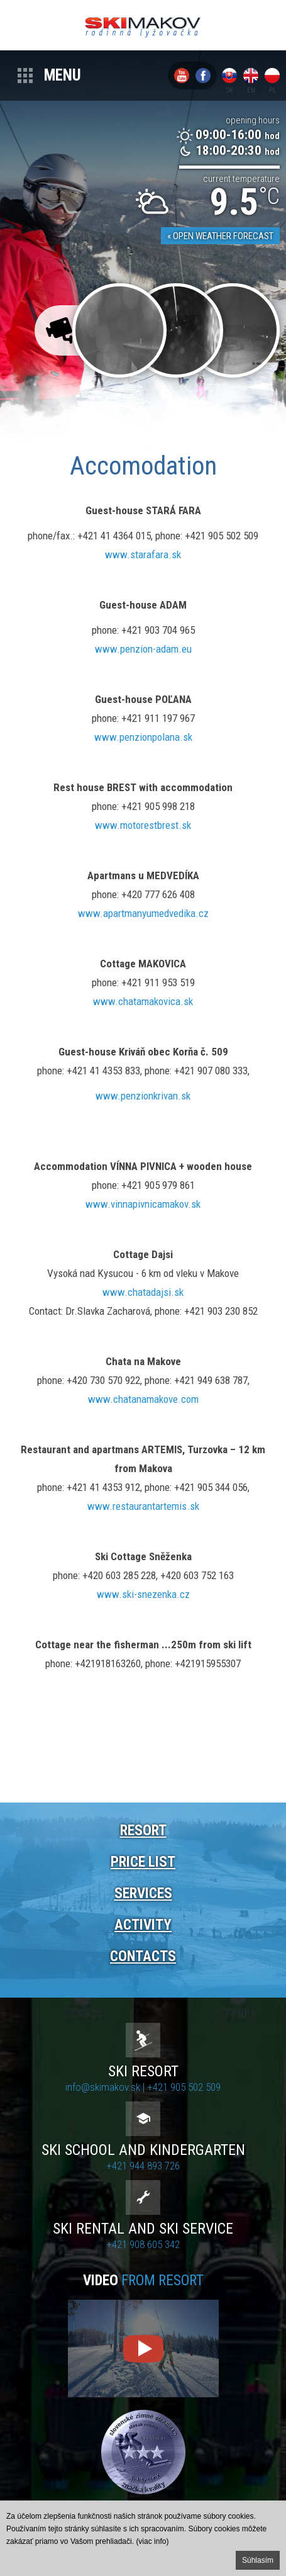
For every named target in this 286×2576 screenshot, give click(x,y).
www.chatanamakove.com (143, 1399)
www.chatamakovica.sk (143, 1001)
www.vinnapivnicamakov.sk (143, 1204)
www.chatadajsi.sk (143, 1292)
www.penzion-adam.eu (143, 649)
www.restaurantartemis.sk (143, 1506)
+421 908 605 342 (143, 2244)
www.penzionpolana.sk (143, 737)
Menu (62, 75)
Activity (143, 1924)
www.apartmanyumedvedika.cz (143, 913)
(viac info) (152, 2541)
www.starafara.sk (143, 554)
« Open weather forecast (220, 236)
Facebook (203, 75)
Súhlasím (257, 2560)
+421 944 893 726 (143, 2165)
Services (143, 1893)
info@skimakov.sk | (106, 2087)
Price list (143, 1861)
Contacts (143, 1956)
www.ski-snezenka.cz (143, 1594)
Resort (143, 1830)
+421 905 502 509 (184, 2087)
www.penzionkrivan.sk (143, 1095)
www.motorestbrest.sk (143, 825)
